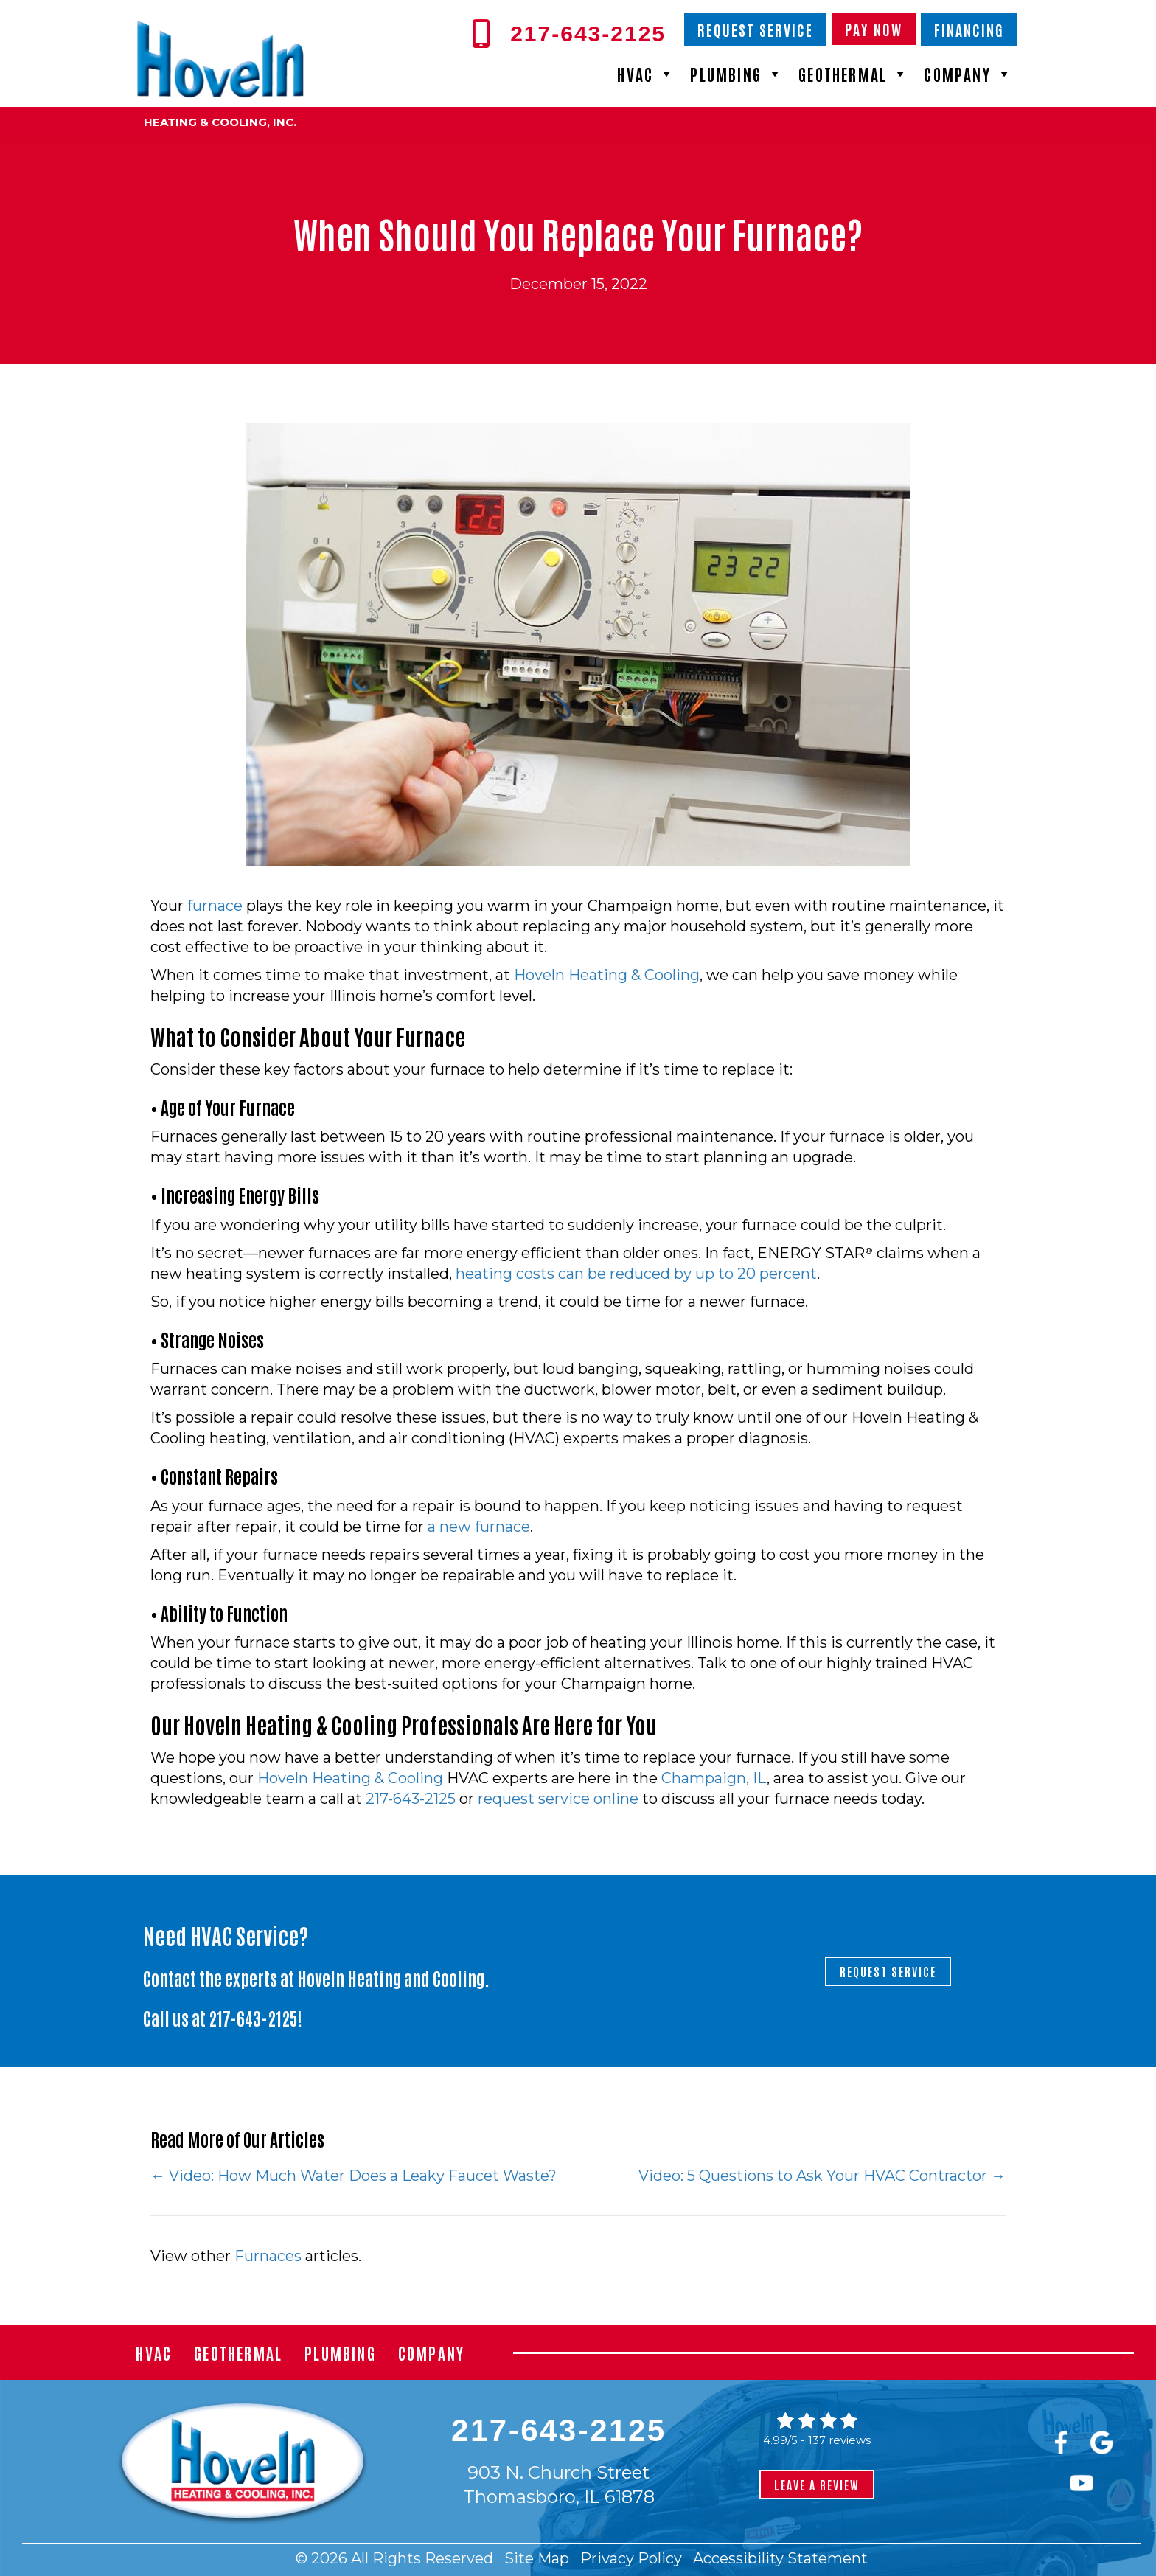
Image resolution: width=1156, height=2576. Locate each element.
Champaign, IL (714, 1778)
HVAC (646, 73)
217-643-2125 (411, 1799)
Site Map (536, 2558)
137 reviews (839, 2440)
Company (968, 73)
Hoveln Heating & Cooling (607, 975)
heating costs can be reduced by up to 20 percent (636, 1273)
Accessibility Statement (780, 2558)
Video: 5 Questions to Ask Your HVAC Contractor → (822, 2175)
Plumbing (737, 73)
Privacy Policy (631, 2558)
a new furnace (479, 1526)
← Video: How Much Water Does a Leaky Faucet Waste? (355, 2175)
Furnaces (268, 2256)
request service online (558, 1799)
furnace (215, 905)
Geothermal (853, 73)
